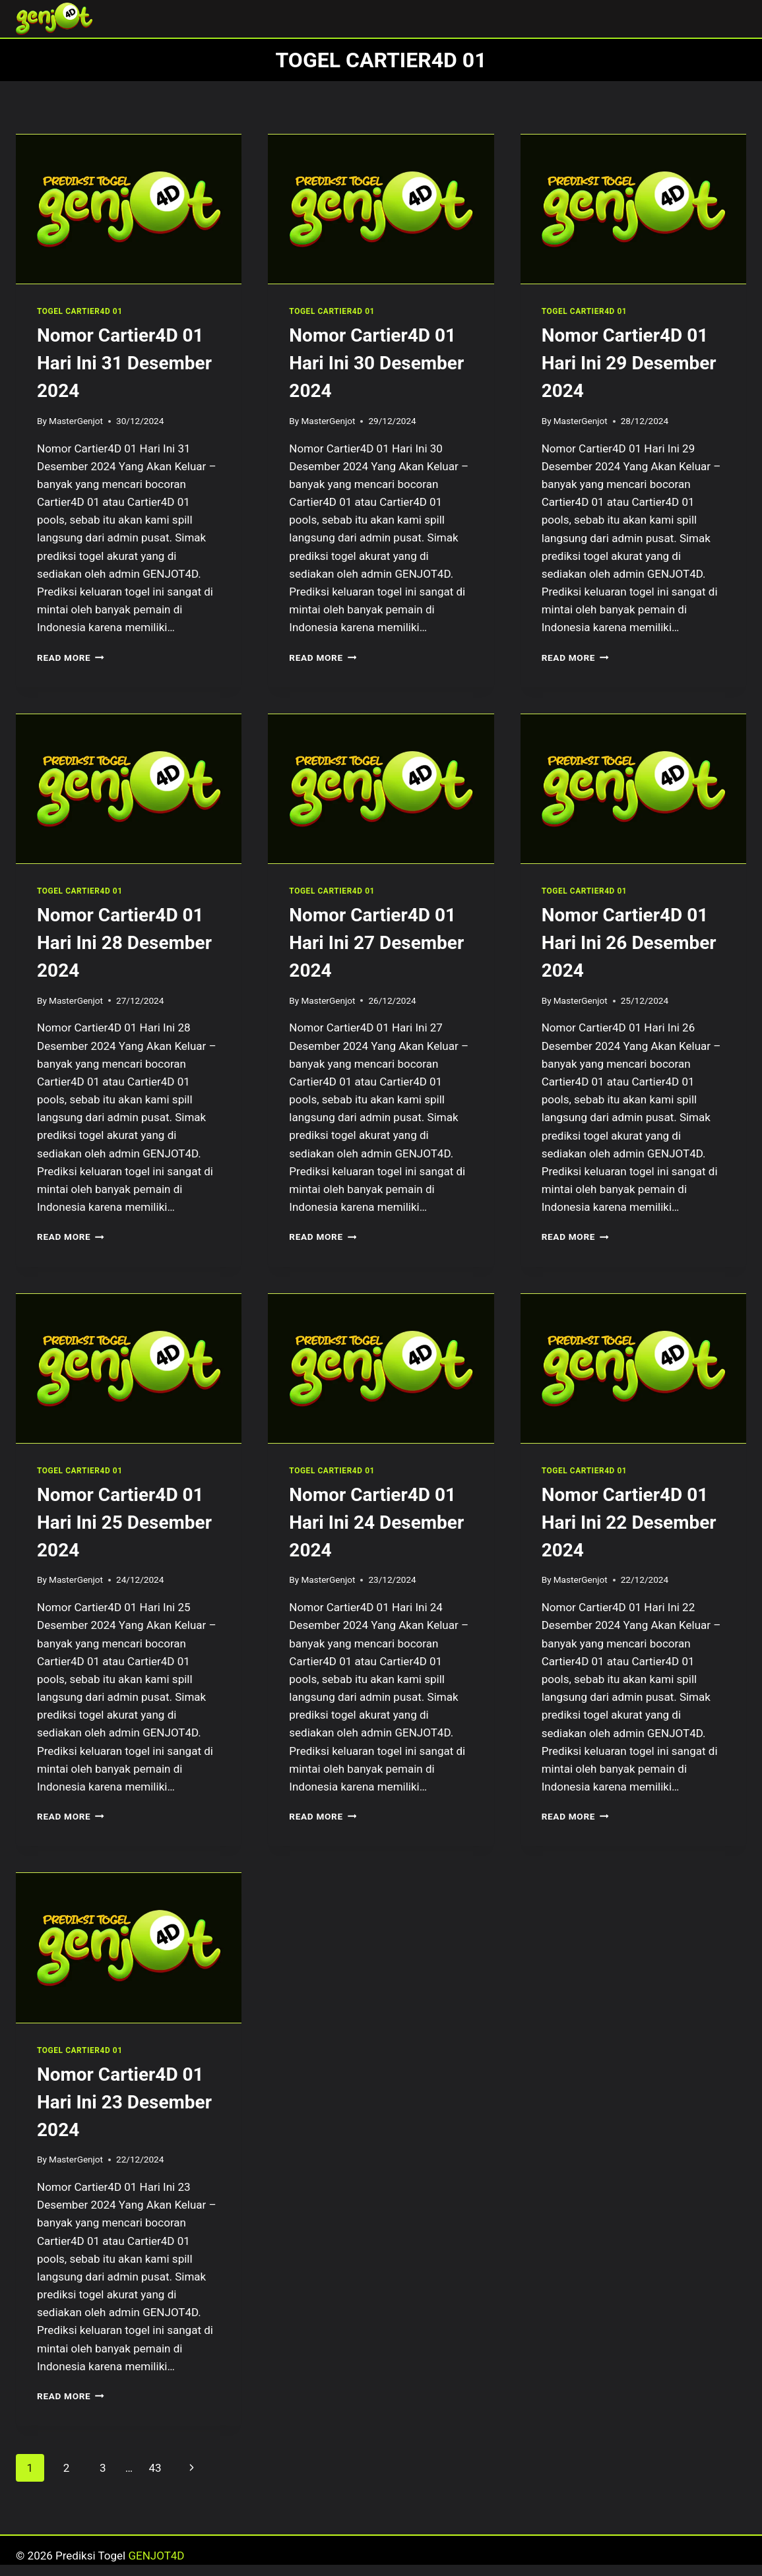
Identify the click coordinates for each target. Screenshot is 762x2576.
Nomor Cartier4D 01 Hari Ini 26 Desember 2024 (629, 942)
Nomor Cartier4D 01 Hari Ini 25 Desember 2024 (124, 1522)
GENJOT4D (156, 2555)
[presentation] (128, 209)
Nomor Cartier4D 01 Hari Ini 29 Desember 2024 (629, 363)
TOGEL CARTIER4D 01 (80, 311)
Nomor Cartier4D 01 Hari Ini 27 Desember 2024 (376, 942)
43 (154, 2467)
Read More (70, 657)
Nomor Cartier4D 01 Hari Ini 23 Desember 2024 (124, 2102)
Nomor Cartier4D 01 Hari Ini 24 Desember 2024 (376, 1522)
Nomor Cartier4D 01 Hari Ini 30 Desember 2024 (376, 363)
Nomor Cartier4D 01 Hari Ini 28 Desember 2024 (124, 942)
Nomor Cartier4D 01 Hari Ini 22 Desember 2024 (629, 1522)
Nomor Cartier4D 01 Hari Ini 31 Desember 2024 (124, 363)
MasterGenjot (76, 420)
